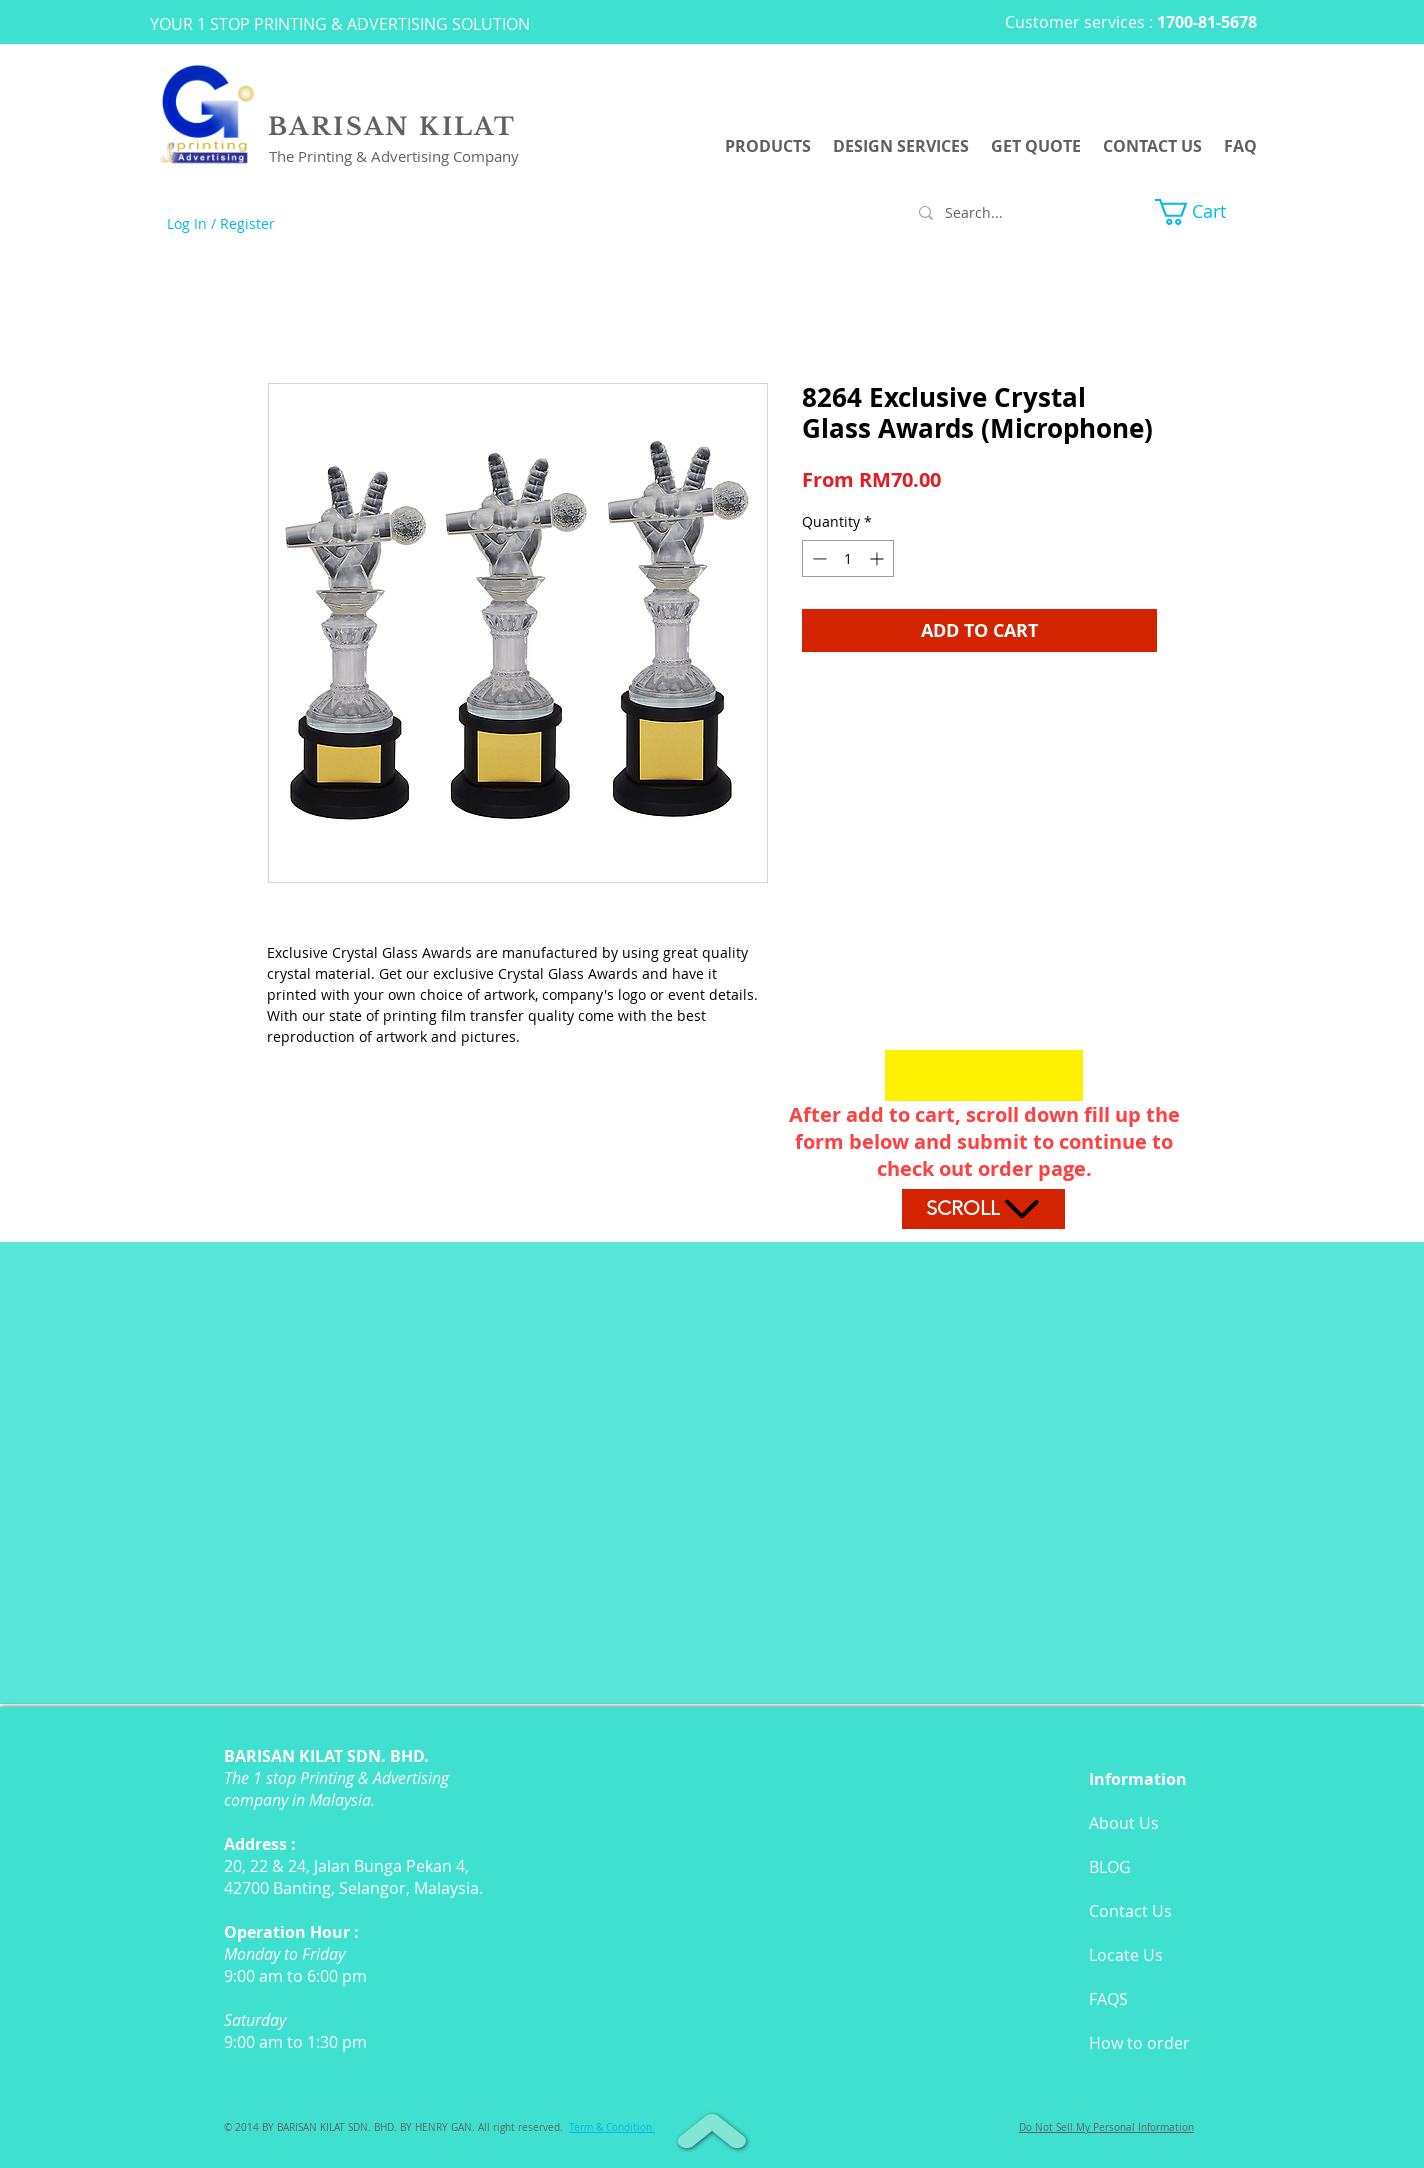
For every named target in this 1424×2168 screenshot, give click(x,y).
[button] (1206, 212)
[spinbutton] (848, 558)
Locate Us (1126, 1955)
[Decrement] (817, 558)
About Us (1124, 1823)
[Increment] (878, 558)
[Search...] (1003, 213)
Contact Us (1130, 1911)
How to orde (1136, 2043)
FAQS (1108, 1999)
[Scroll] (983, 1209)
